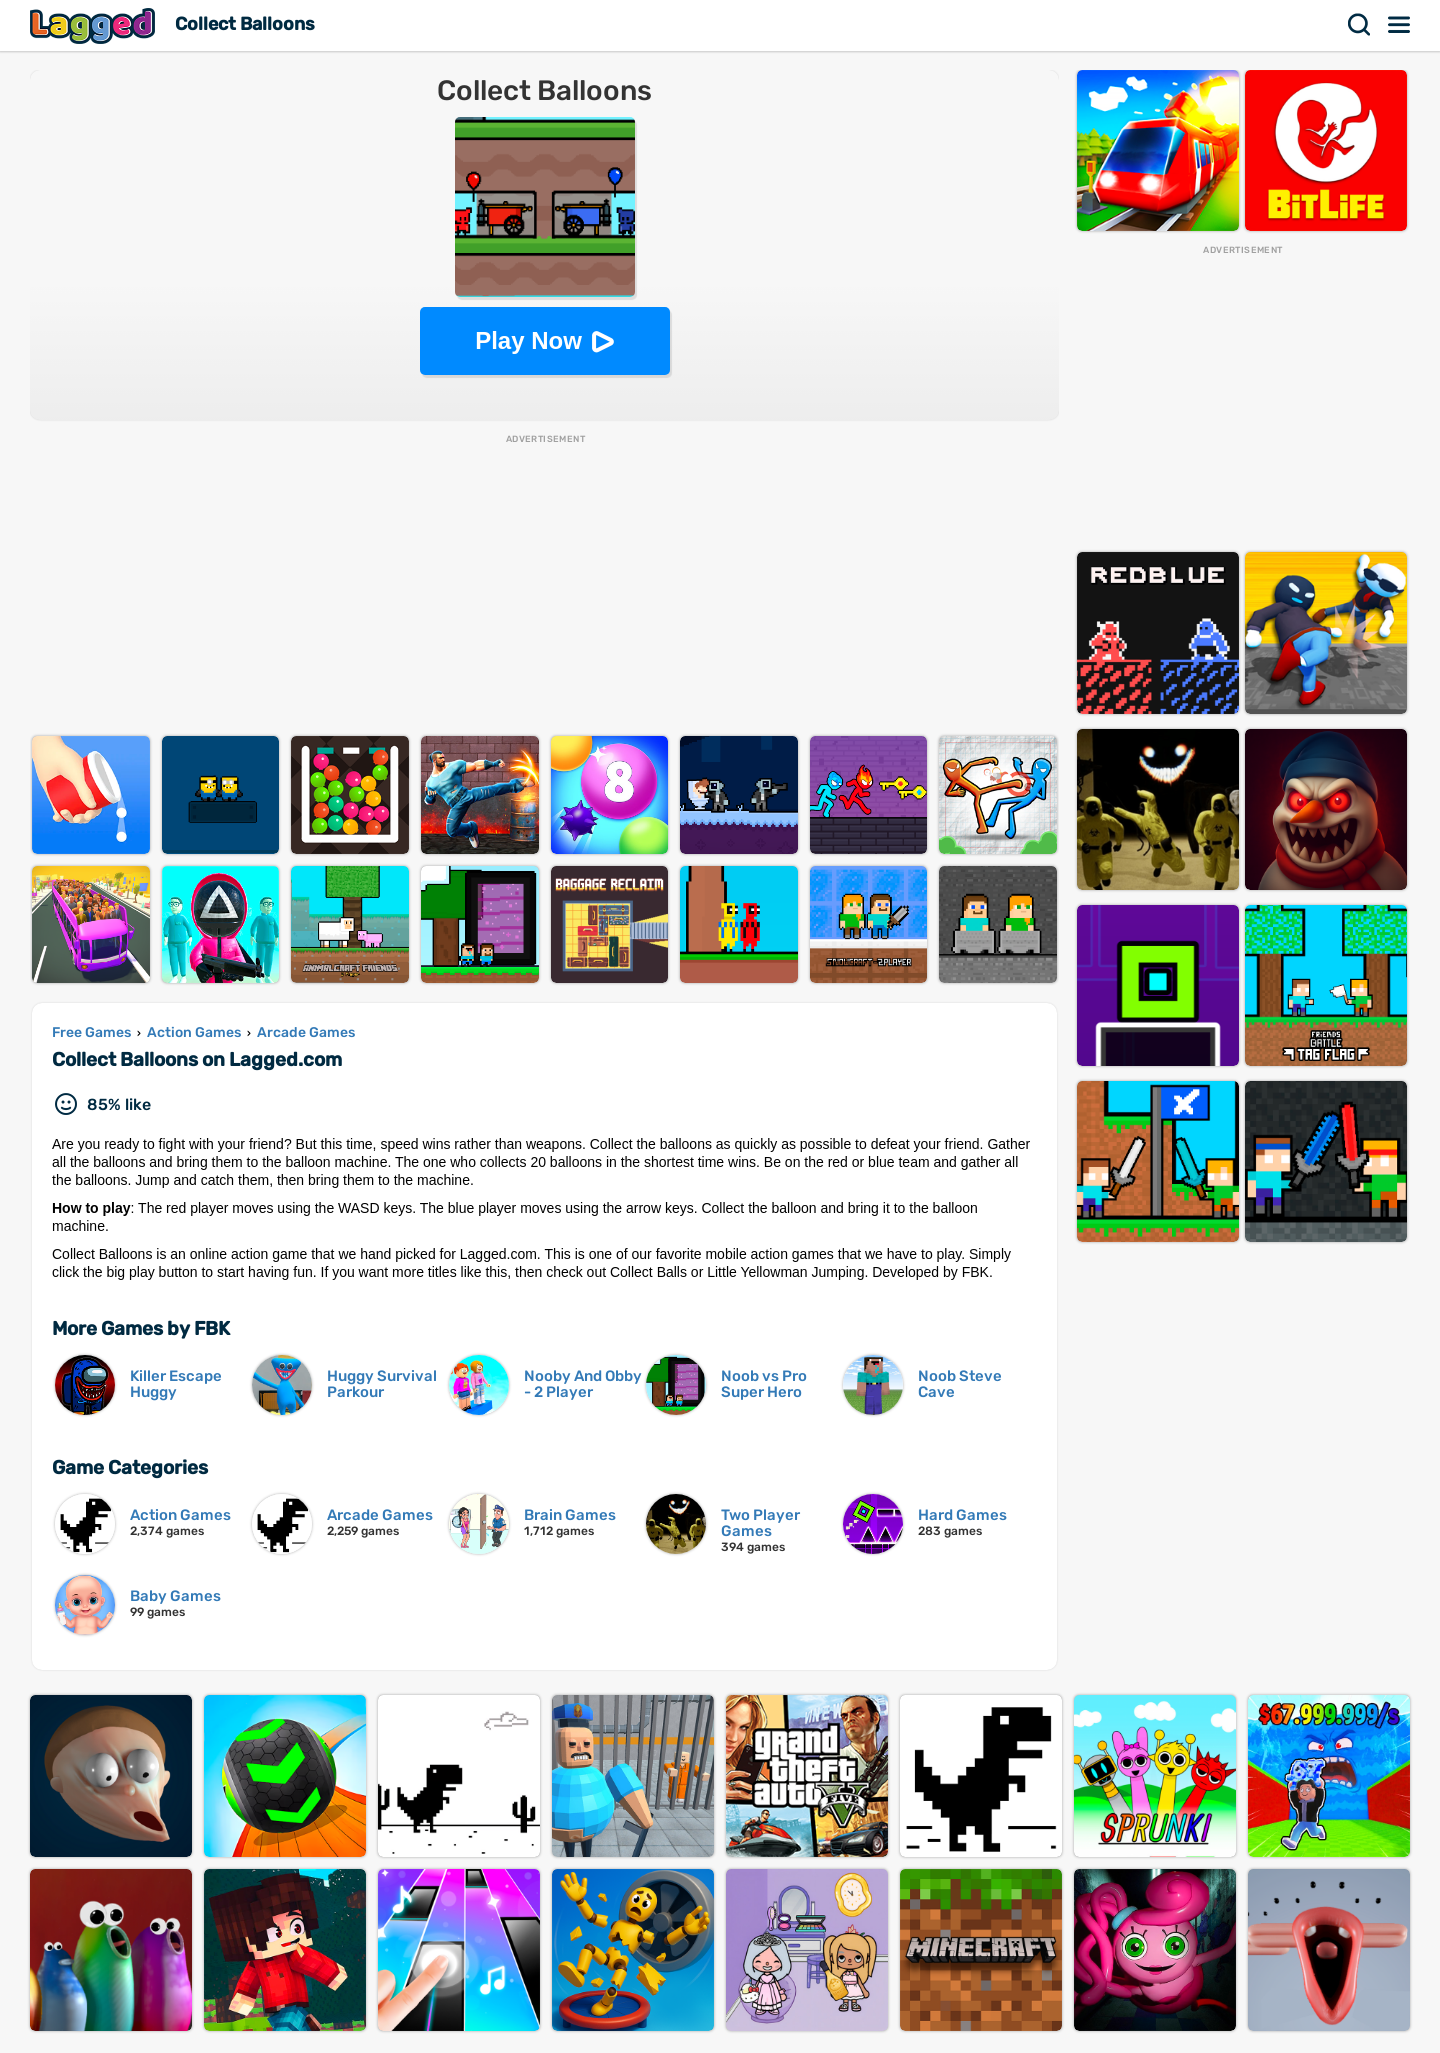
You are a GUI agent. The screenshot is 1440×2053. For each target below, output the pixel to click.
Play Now (528, 340)
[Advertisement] (545, 586)
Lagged (95, 25)
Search (1360, 25)
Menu (1400, 25)
